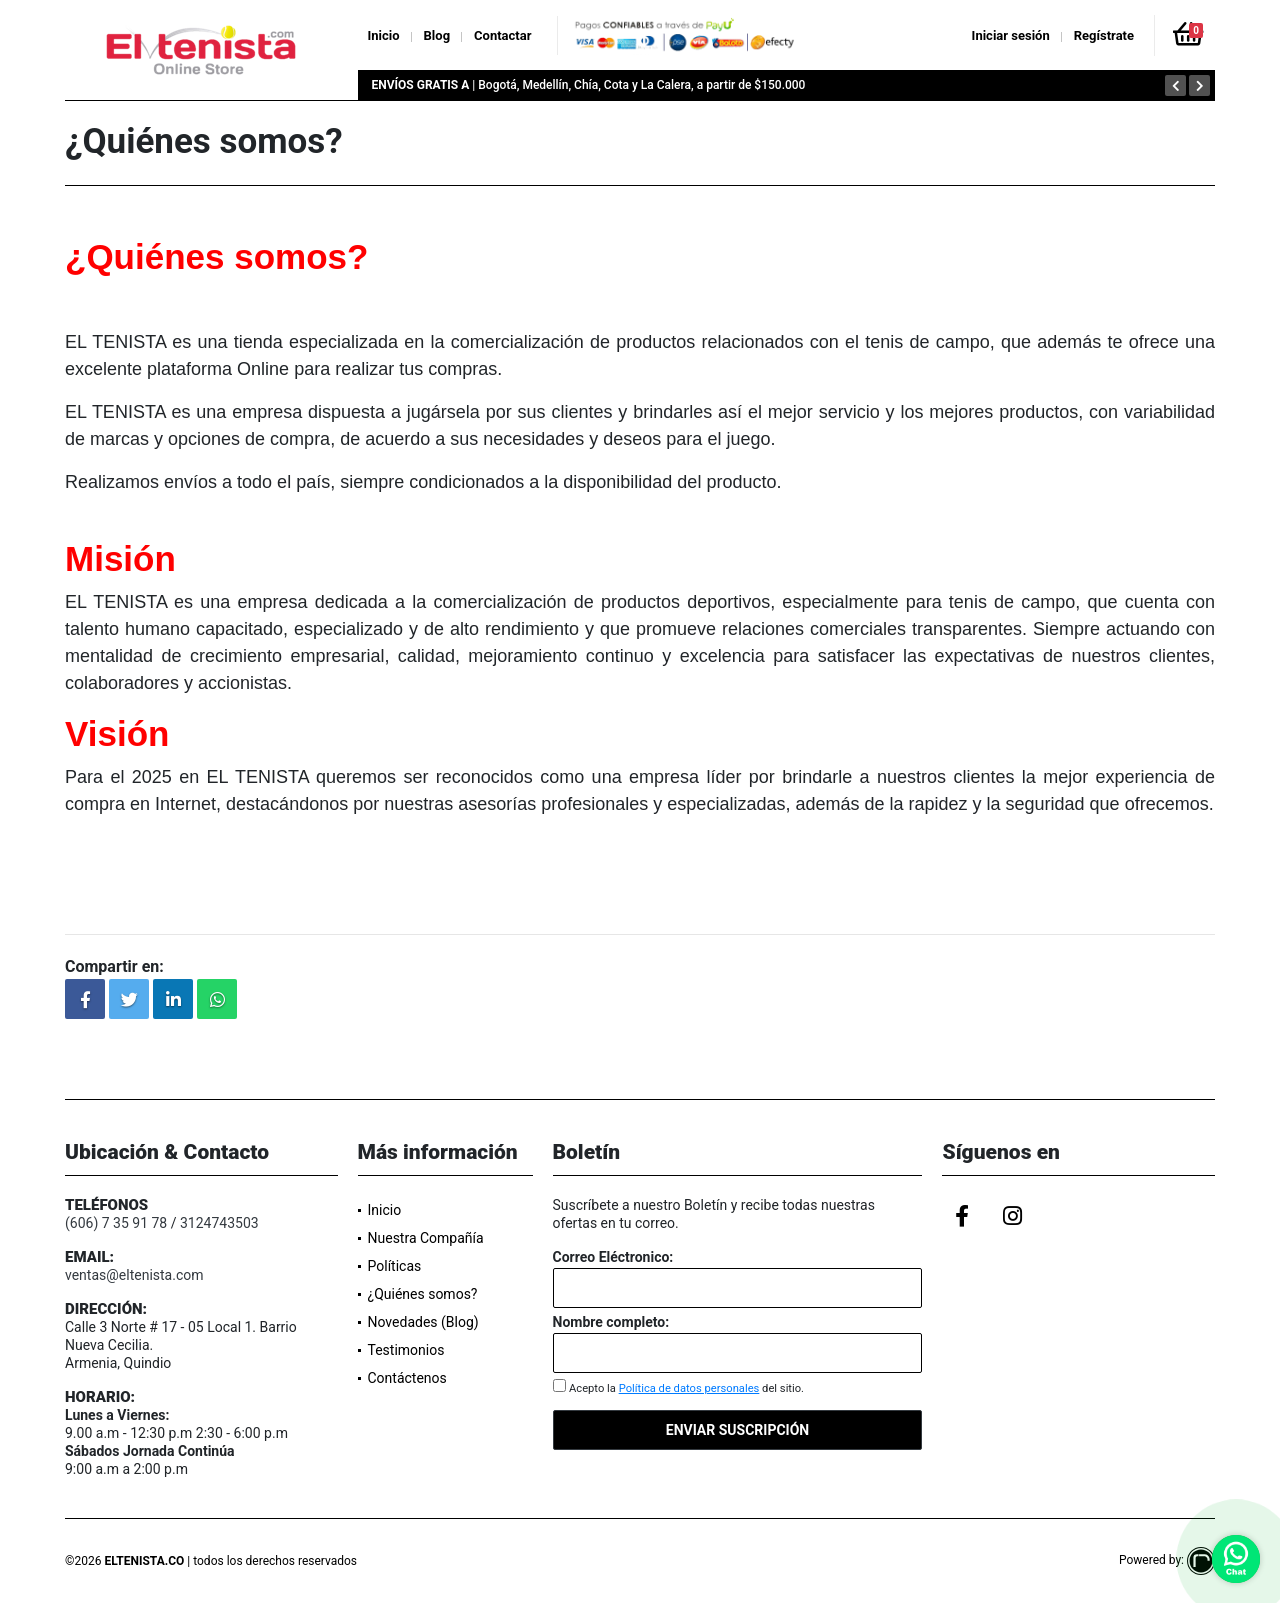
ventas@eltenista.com (134, 1275)
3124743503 (219, 1223)
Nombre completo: (611, 1322)
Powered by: (1167, 1560)
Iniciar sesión (1011, 35)
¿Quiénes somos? (423, 1294)
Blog (437, 35)
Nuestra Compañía (426, 1238)
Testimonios (406, 1350)
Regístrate (1104, 35)
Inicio (384, 35)
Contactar (502, 35)
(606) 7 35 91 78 (116, 1223)
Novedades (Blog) (423, 1322)
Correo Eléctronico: (613, 1257)
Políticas (395, 1266)
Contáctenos (407, 1378)
